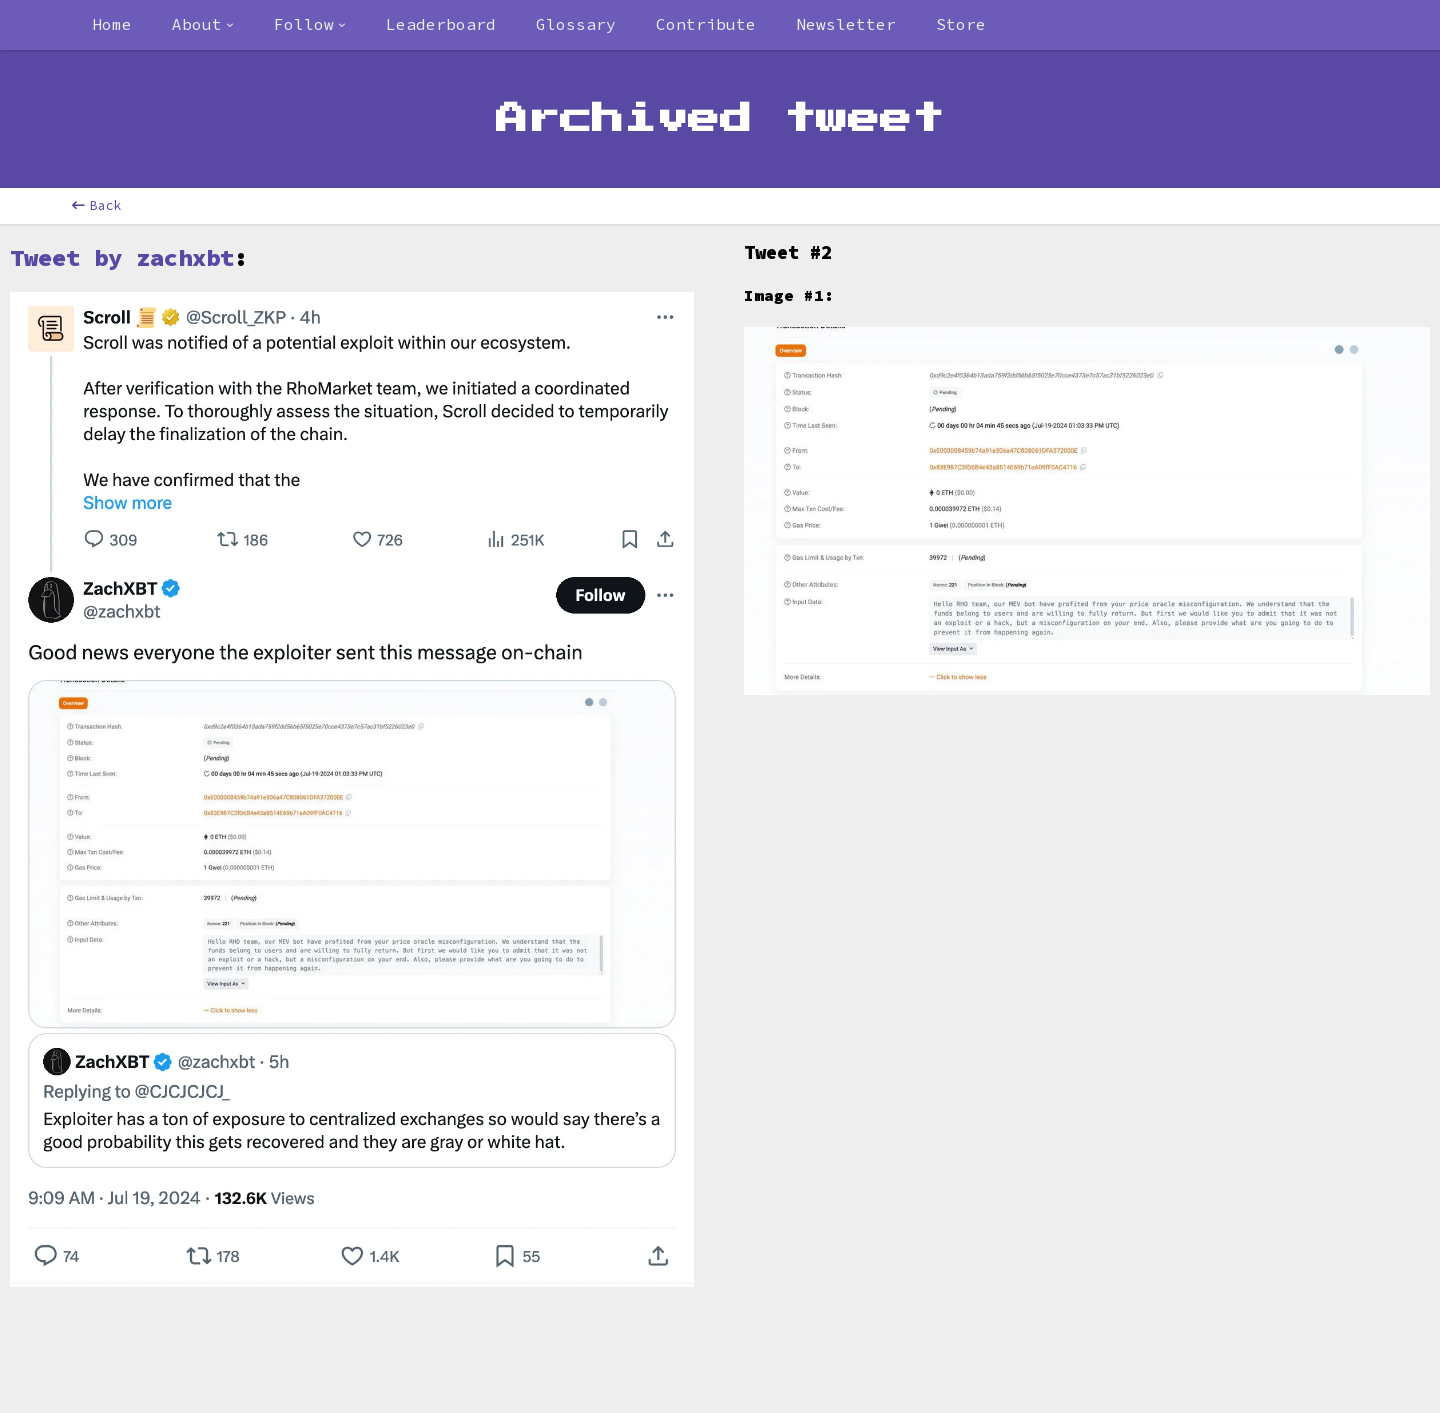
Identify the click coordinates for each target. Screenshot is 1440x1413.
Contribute (706, 24)
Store (961, 24)
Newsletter (846, 24)
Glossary (576, 24)
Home (112, 24)
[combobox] (203, 25)
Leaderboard (441, 24)
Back (97, 205)
